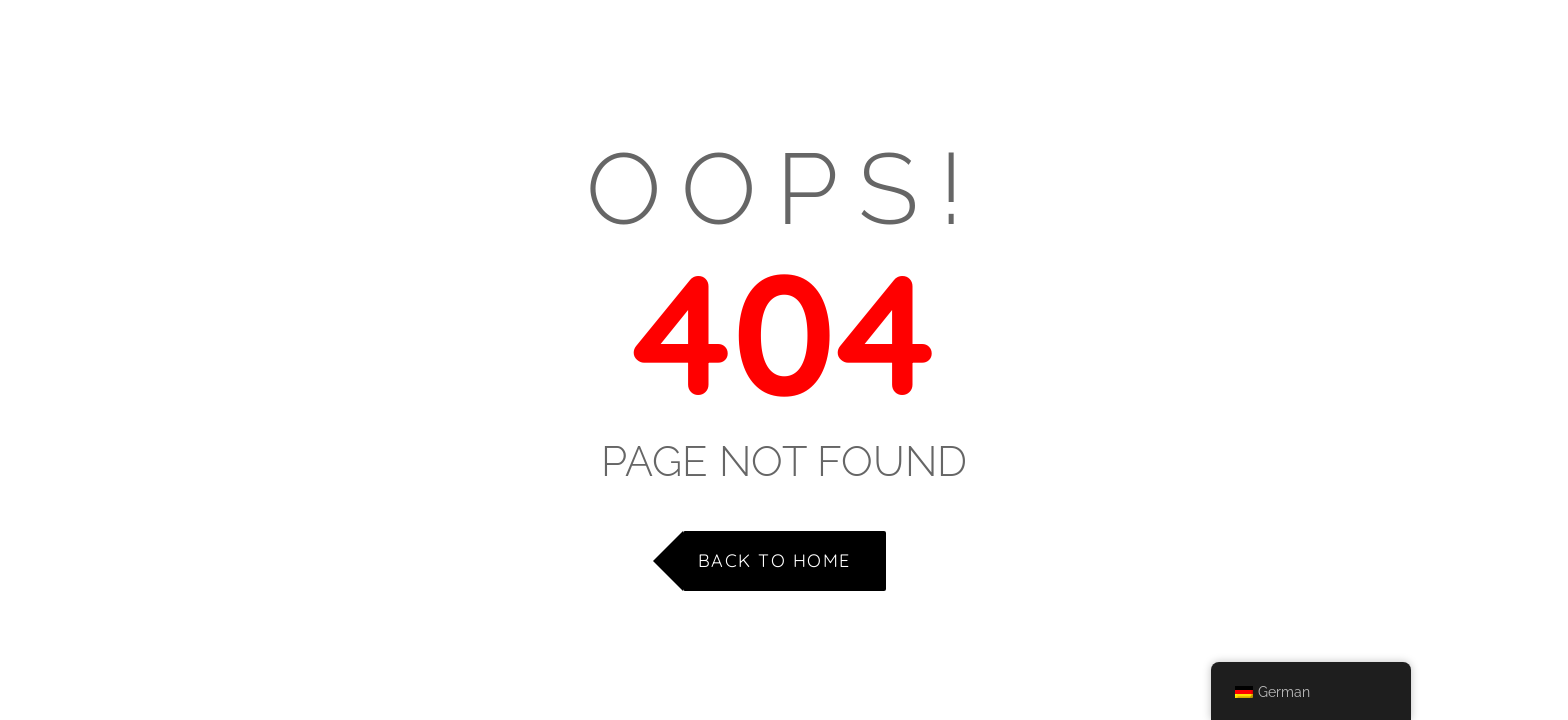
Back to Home (774, 560)
